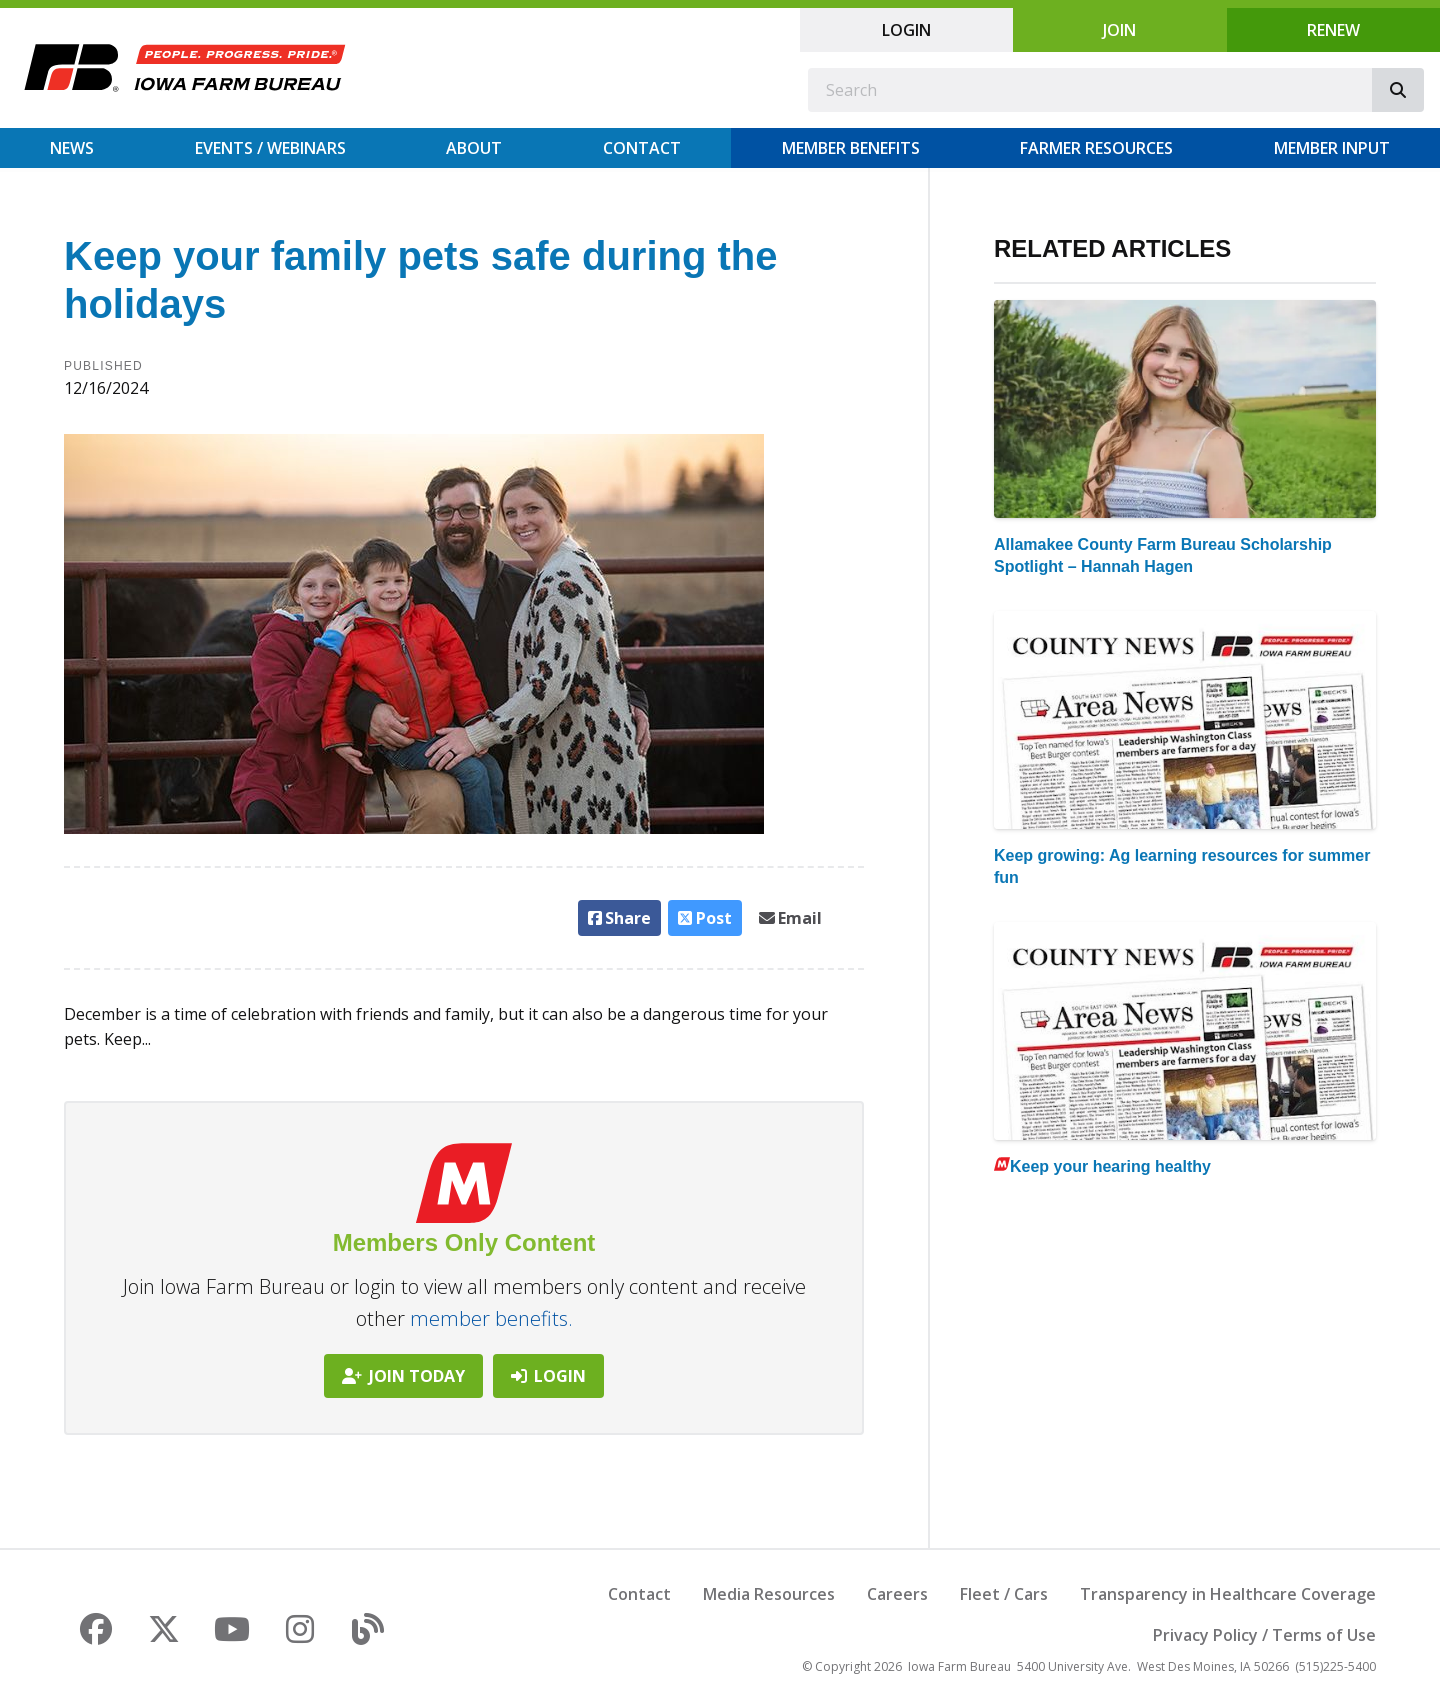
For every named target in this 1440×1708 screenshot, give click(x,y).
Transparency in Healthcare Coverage (1228, 1594)
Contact (642, 148)
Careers (897, 1594)
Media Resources (769, 1594)
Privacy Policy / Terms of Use (1264, 1635)
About (474, 148)
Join (1119, 30)
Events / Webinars (270, 148)
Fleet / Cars (1004, 1594)
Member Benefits (851, 148)
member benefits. (491, 1318)
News (72, 148)
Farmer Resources (1096, 148)
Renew (1333, 30)
